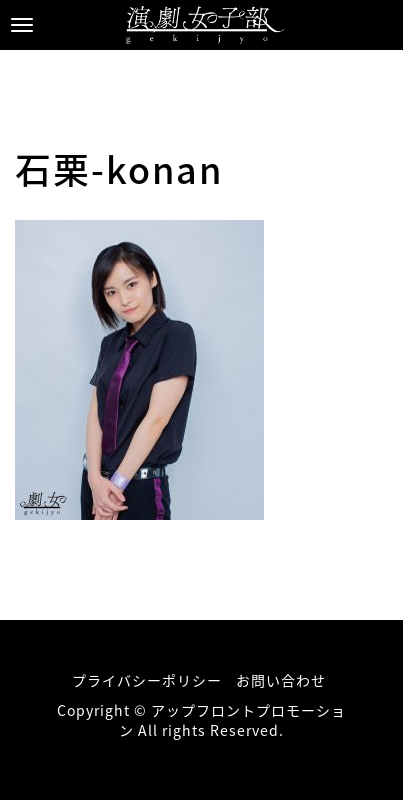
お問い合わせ (281, 680)
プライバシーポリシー (147, 680)
